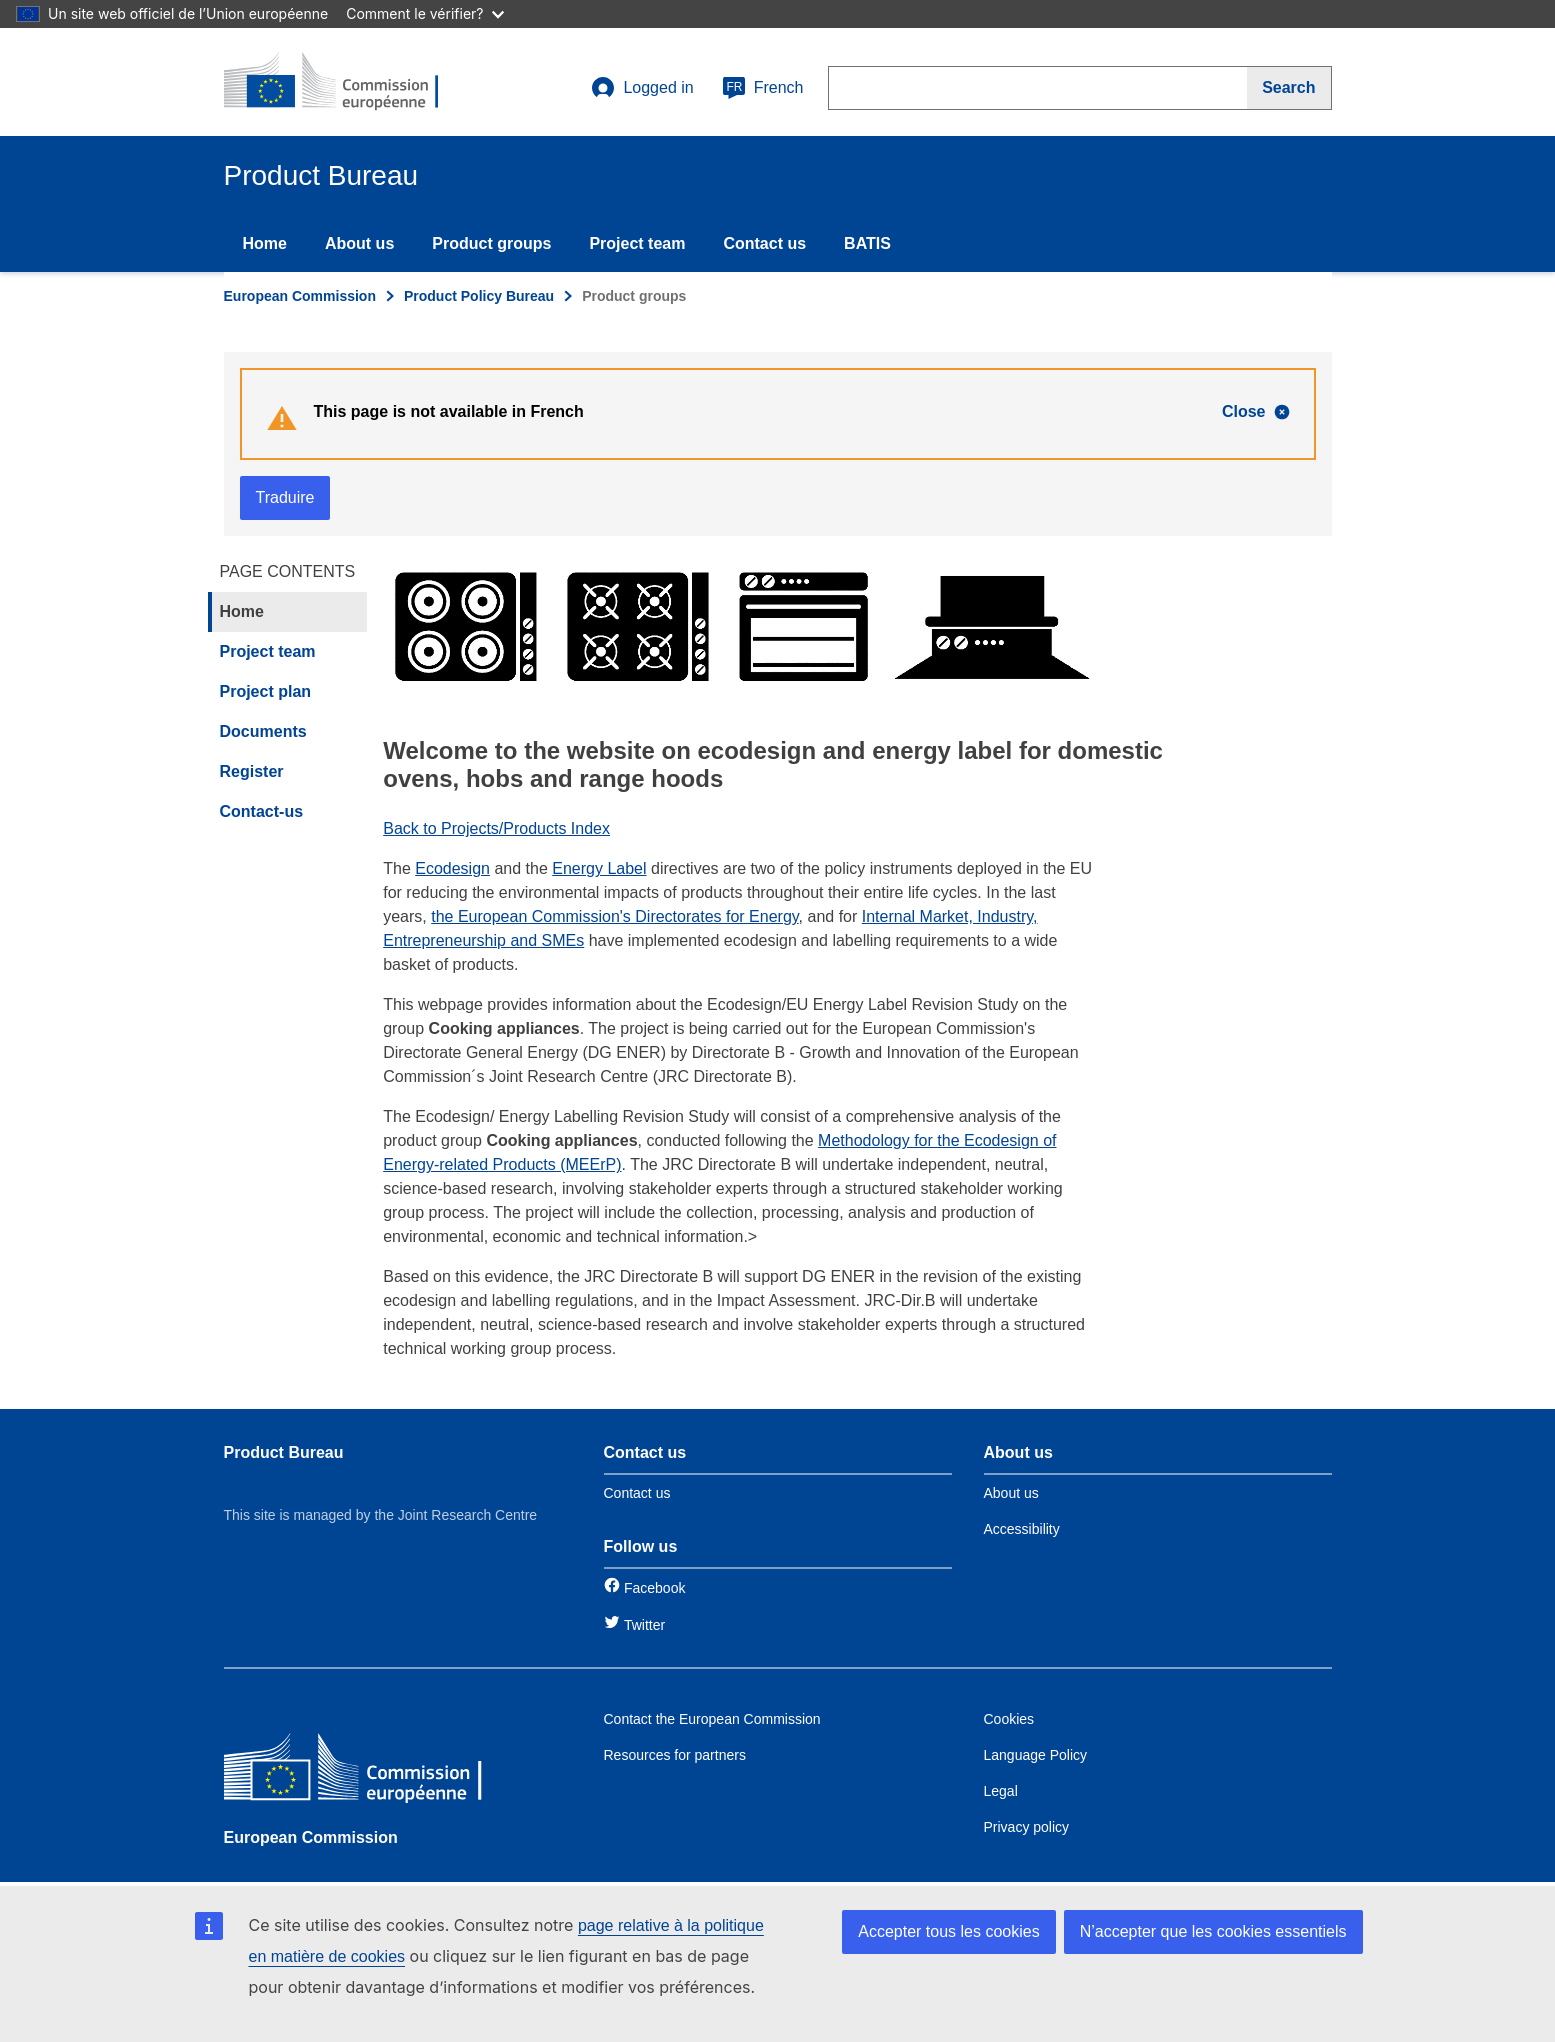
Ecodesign (452, 868)
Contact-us (262, 811)
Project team (637, 243)
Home (265, 243)
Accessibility (1022, 1529)
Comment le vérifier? (424, 13)
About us (359, 243)
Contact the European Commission (712, 1719)
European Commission (300, 296)
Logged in (642, 88)
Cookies (1009, 1719)
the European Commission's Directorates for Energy (614, 916)
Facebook (654, 1588)
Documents (263, 731)
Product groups (491, 243)
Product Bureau (284, 1452)
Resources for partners (675, 1755)
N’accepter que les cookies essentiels (1213, 1931)
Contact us (764, 243)
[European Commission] (369, 1771)
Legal (1001, 1791)
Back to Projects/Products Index (496, 828)
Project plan (266, 691)
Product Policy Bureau (479, 296)
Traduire (285, 497)
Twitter (644, 1625)
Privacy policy (1027, 1827)
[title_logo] (345, 82)
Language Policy (1036, 1755)
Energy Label (599, 868)
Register (252, 771)
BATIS (867, 243)
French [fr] (763, 88)
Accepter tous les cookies (948, 1931)
